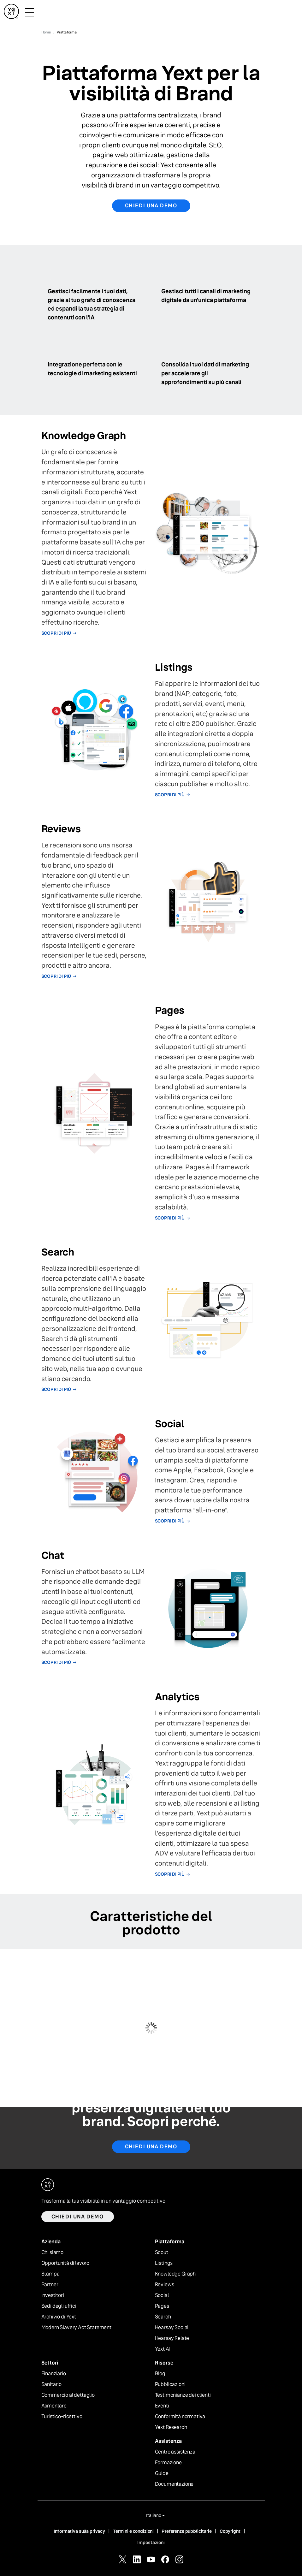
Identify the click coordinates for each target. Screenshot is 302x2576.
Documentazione (174, 2484)
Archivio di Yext (58, 2317)
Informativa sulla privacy (79, 2531)
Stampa (50, 2274)
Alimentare (54, 2406)
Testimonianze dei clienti (183, 2395)
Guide (162, 2473)
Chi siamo (52, 2252)
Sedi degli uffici (58, 2306)
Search (163, 2317)
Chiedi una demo (151, 205)
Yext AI (162, 2349)
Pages (162, 2306)
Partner (49, 2285)
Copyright (230, 2531)
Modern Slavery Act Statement (76, 2327)
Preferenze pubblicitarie (187, 2531)
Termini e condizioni (133, 2531)
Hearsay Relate (172, 2338)
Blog (160, 2374)
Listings (164, 2263)
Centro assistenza (175, 2452)
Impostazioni (151, 2542)
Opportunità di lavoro (65, 2263)
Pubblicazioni (170, 2384)
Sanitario (51, 2384)
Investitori (52, 2295)
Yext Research (171, 2427)
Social (162, 2295)
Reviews (164, 2285)
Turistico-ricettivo (61, 2416)
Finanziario (53, 2374)
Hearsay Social (172, 2327)
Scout (161, 2252)
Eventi (162, 2406)
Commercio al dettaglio (68, 2395)
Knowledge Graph (175, 2274)
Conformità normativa (180, 2416)
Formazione (168, 2463)
